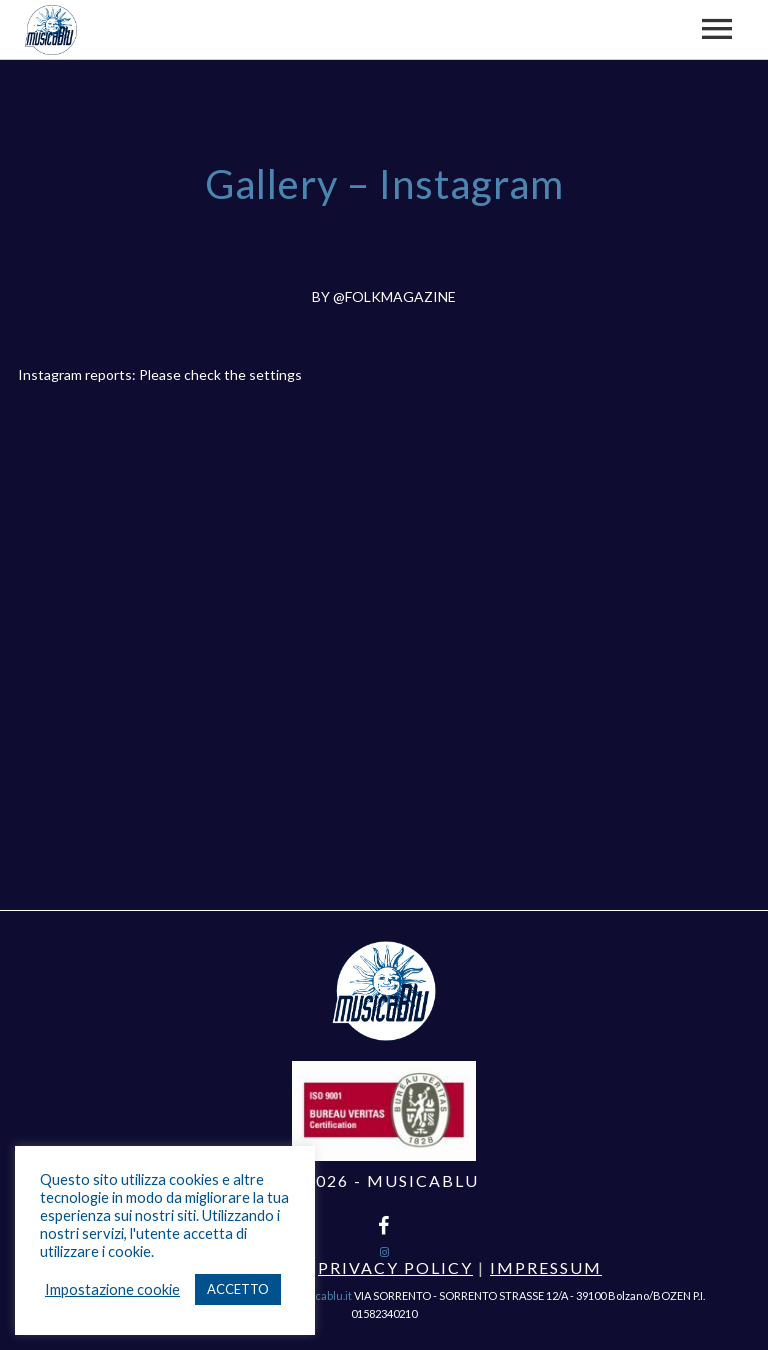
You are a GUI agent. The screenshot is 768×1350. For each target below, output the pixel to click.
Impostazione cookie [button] (112, 1289)
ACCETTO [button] (238, 1289)
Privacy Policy (395, 1267)
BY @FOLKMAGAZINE (384, 296)
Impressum (546, 1267)
